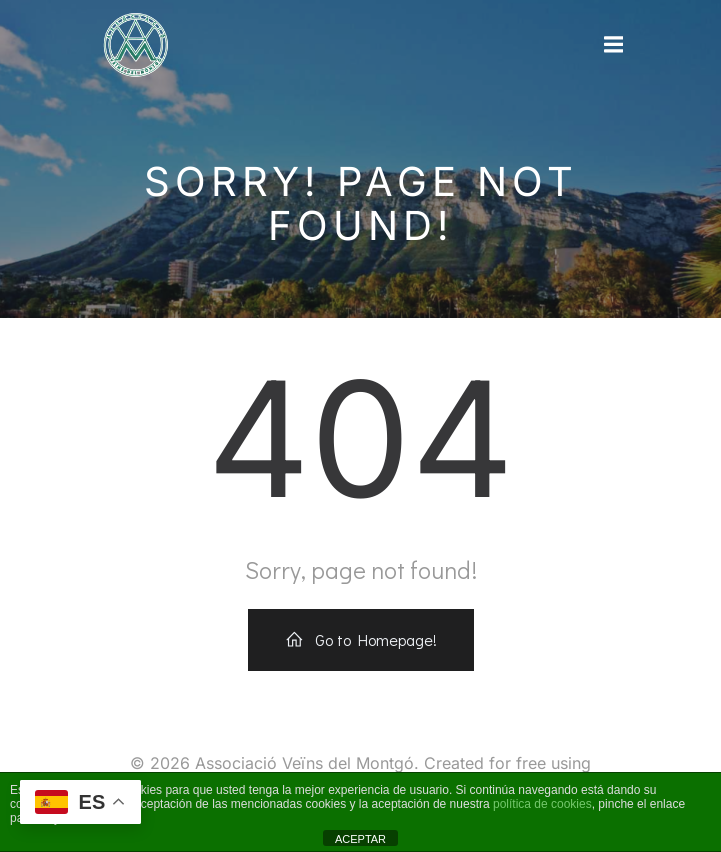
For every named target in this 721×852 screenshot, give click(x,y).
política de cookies (542, 804)
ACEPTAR (360, 839)
